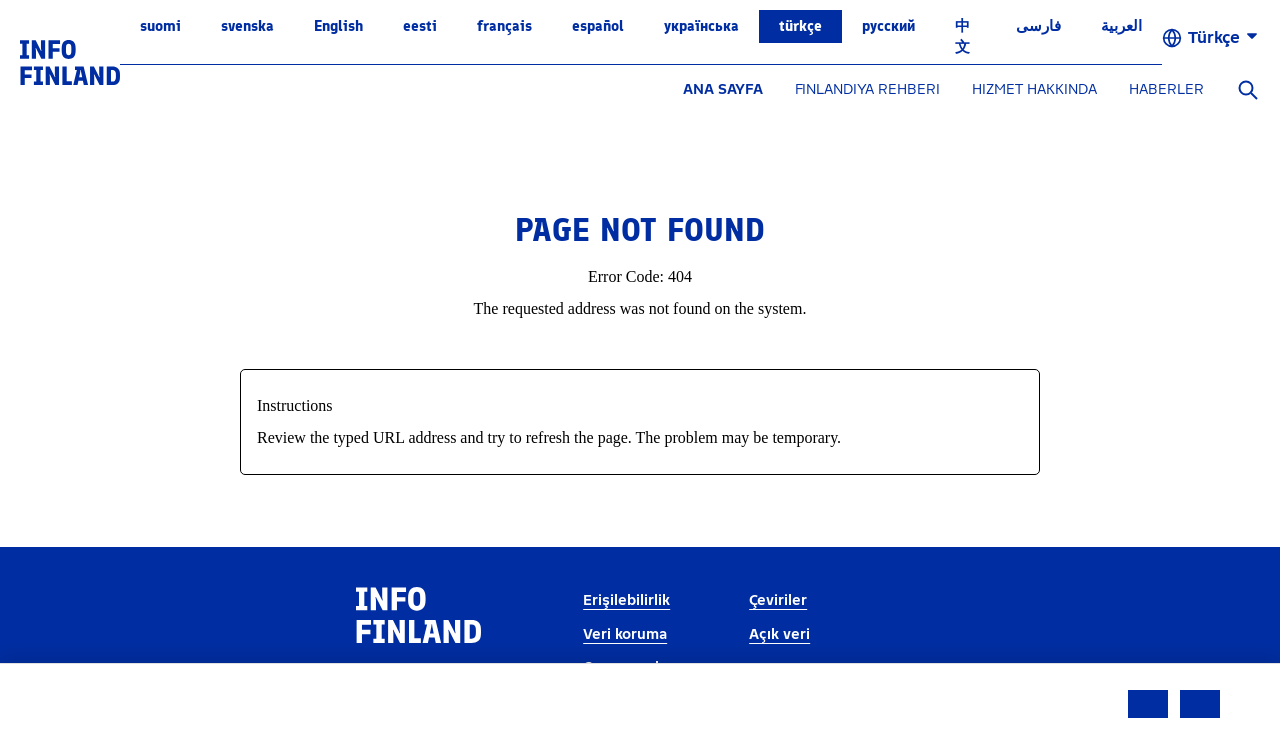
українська (701, 26)
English (338, 26)
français (504, 26)
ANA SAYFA (723, 89)
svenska (247, 26)
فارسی (1038, 26)
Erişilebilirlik (626, 600)
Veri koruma (625, 634)
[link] (70, 61)
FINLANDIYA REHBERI (867, 89)
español (598, 26)
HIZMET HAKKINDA (1034, 89)
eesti (420, 26)
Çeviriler (778, 600)
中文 (962, 36)
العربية (1121, 26)
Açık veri (779, 634)
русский (888, 26)
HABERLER (1166, 89)
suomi (160, 26)
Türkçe (800, 26)
